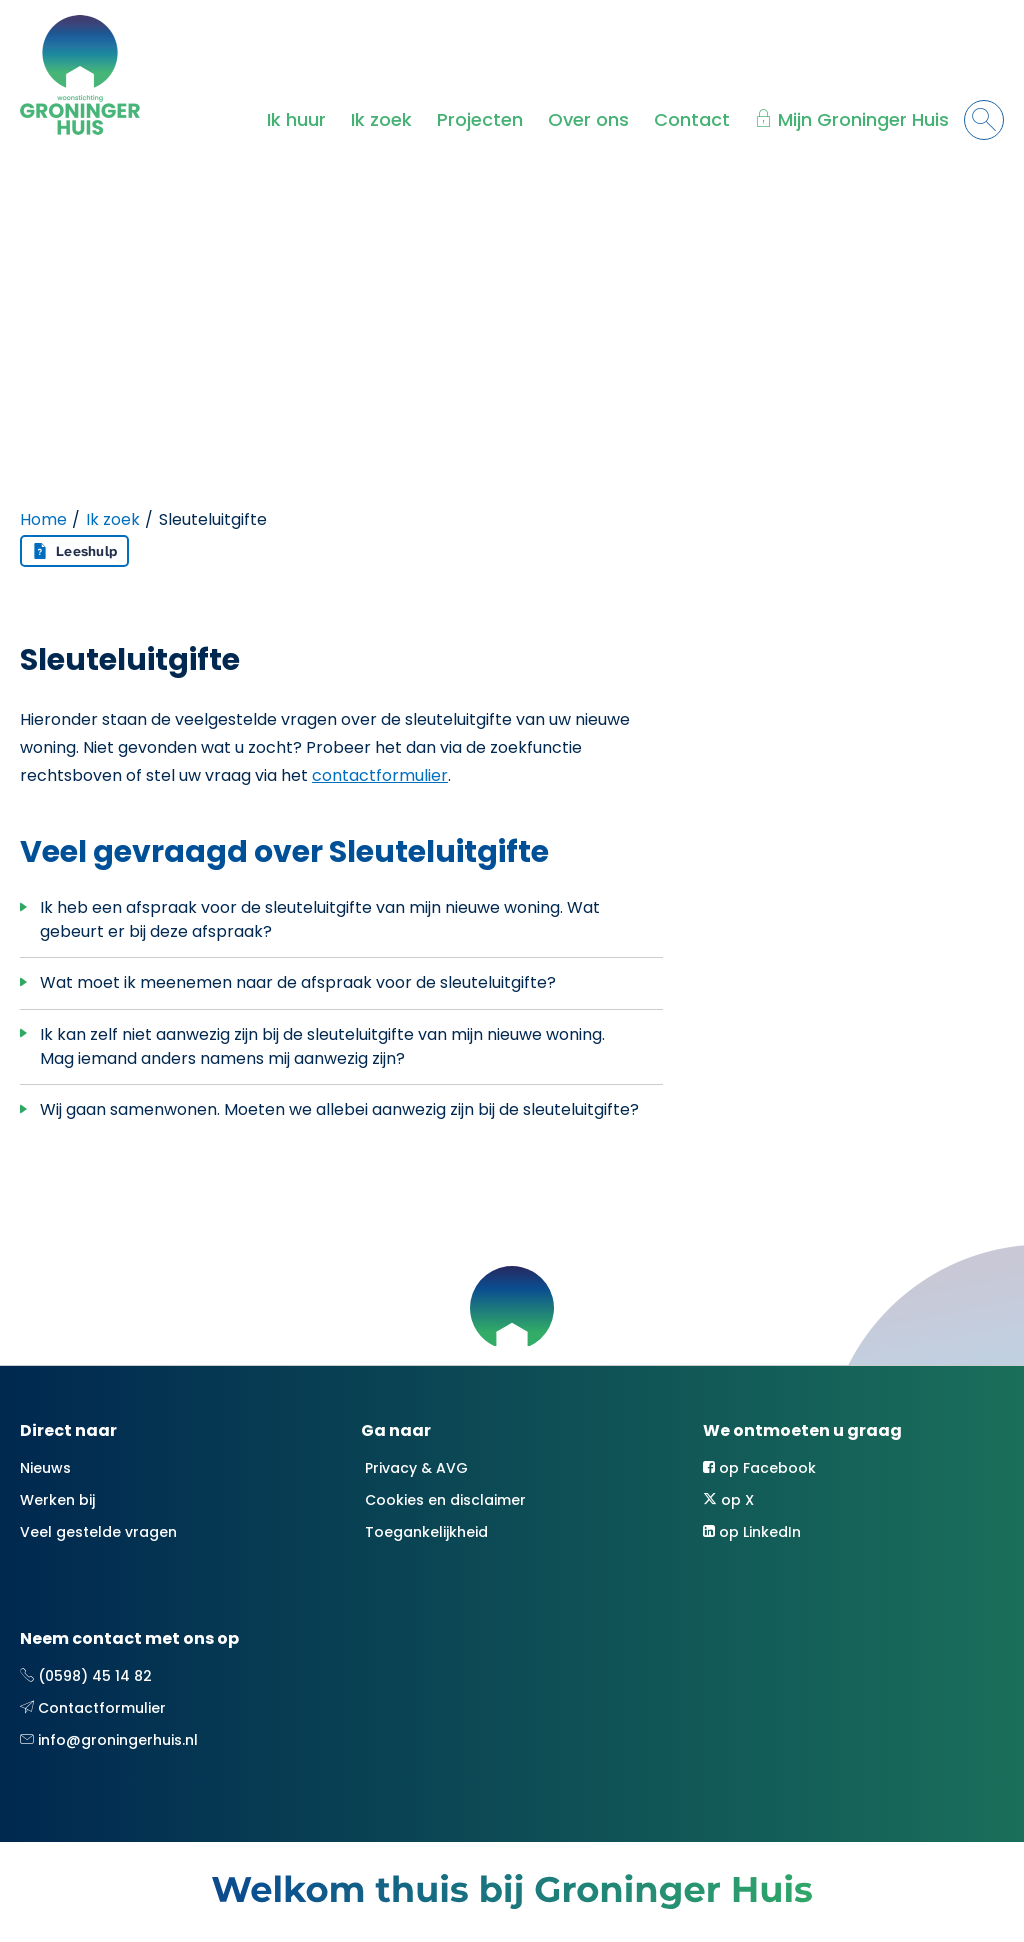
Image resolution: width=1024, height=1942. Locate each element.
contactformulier (380, 775)
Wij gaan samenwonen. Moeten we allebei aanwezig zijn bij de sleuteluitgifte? (339, 1109)
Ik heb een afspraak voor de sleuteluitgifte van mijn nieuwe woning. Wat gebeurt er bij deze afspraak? (320, 919)
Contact (692, 119)
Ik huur (296, 119)
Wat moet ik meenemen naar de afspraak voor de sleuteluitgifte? (298, 982)
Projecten (480, 119)
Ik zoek (381, 119)
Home (43, 519)
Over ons (588, 119)
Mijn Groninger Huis (863, 119)
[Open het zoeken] (984, 120)
